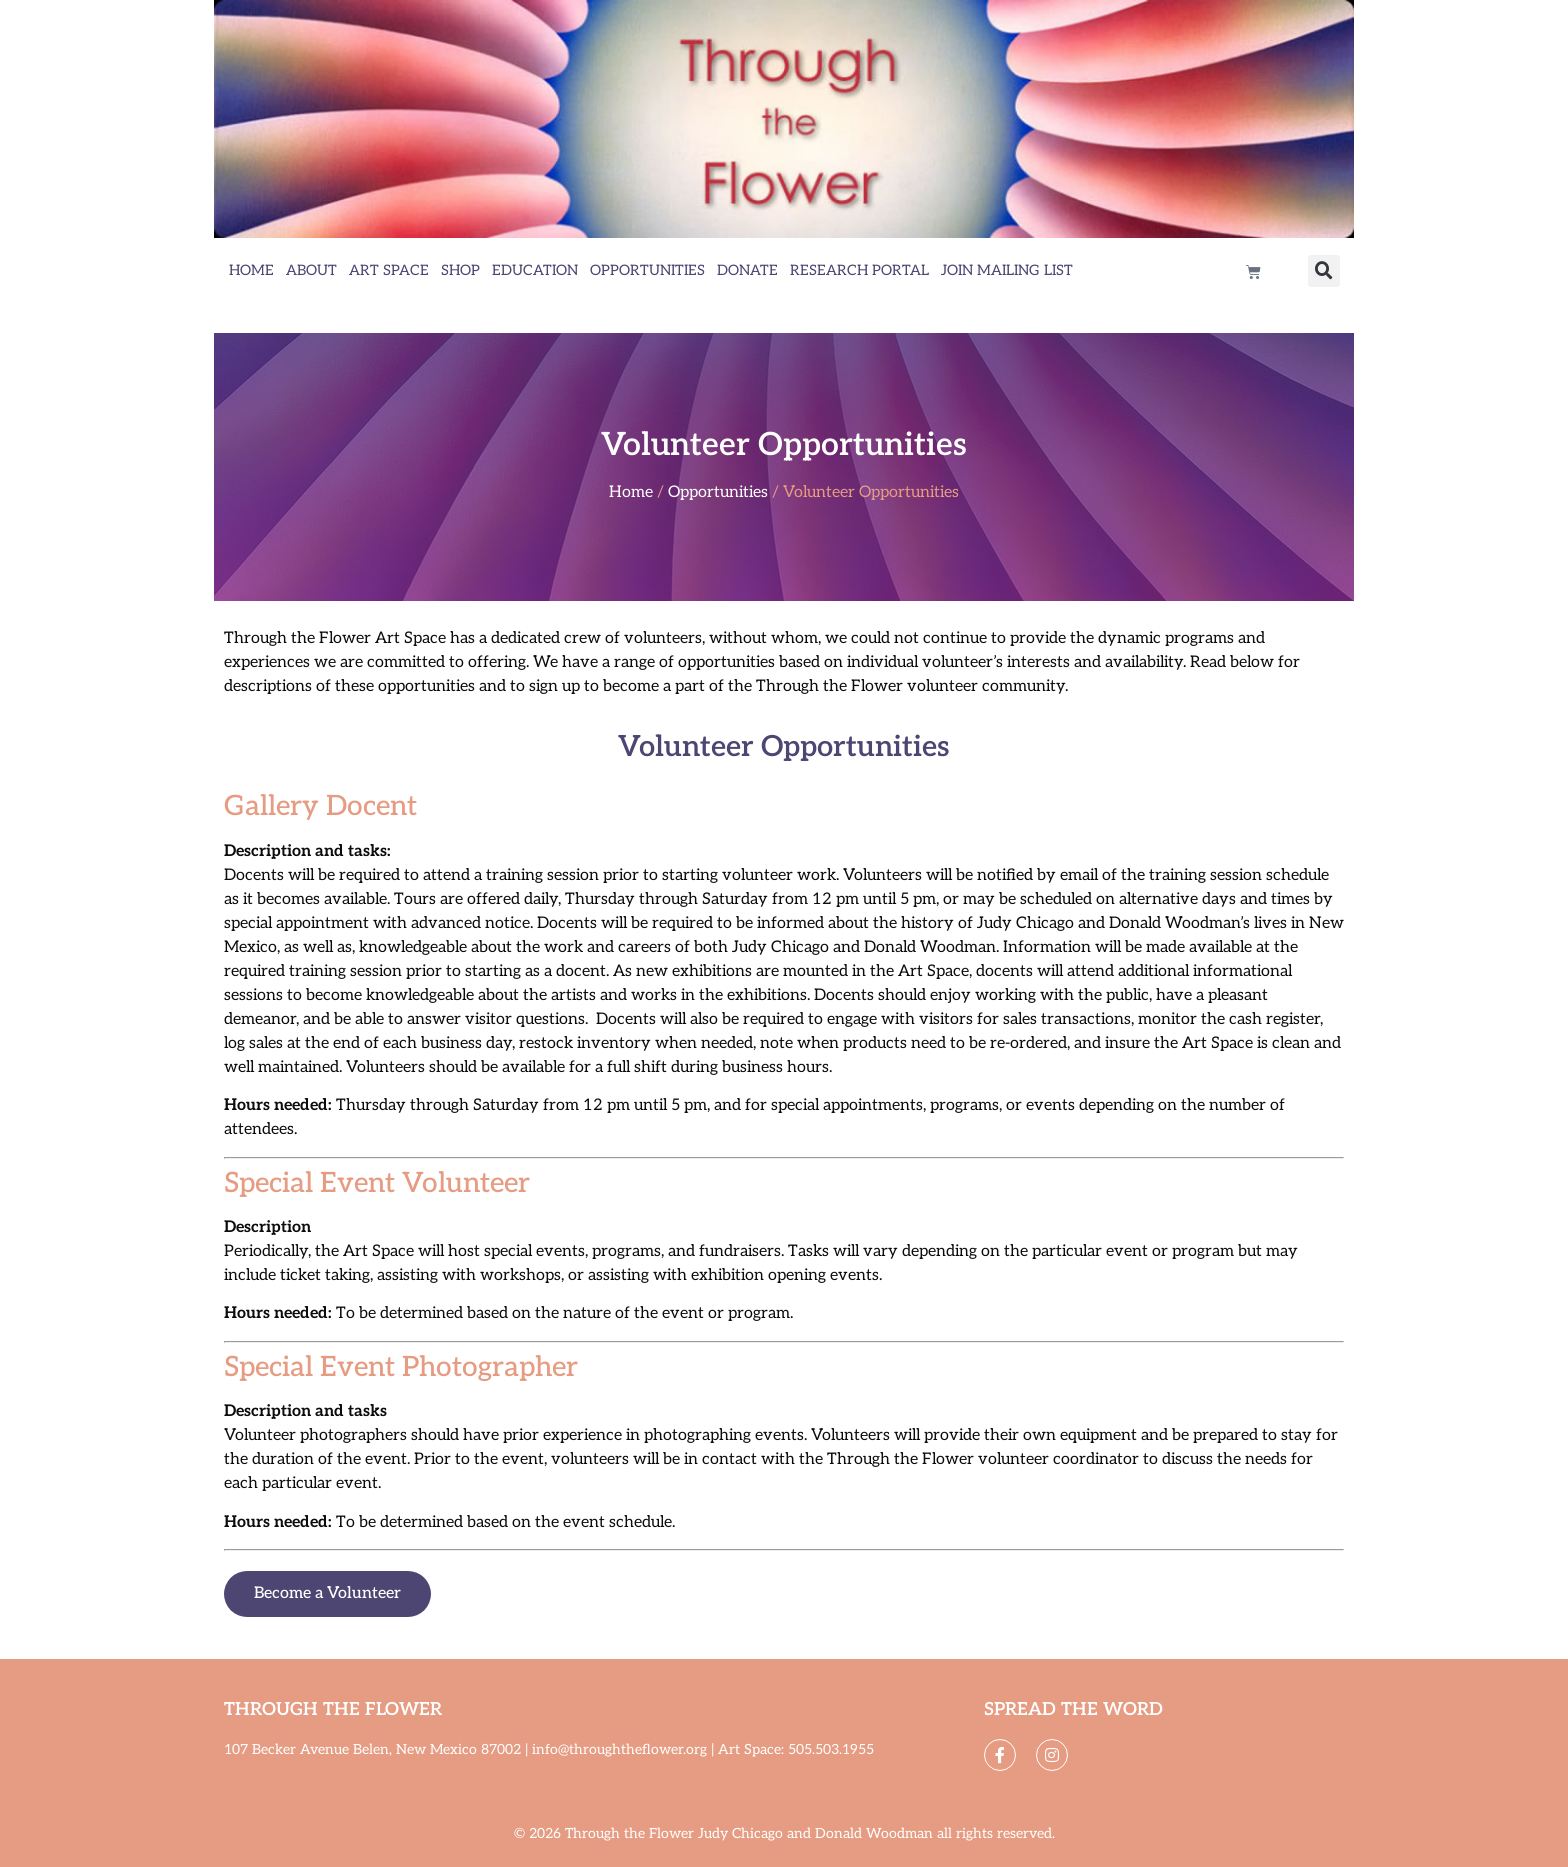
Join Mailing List (1007, 270)
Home (251, 270)
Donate (747, 270)
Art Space (389, 270)
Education (535, 270)
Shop (460, 270)
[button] (1324, 271)
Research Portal (859, 270)
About (311, 270)
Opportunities (647, 270)
